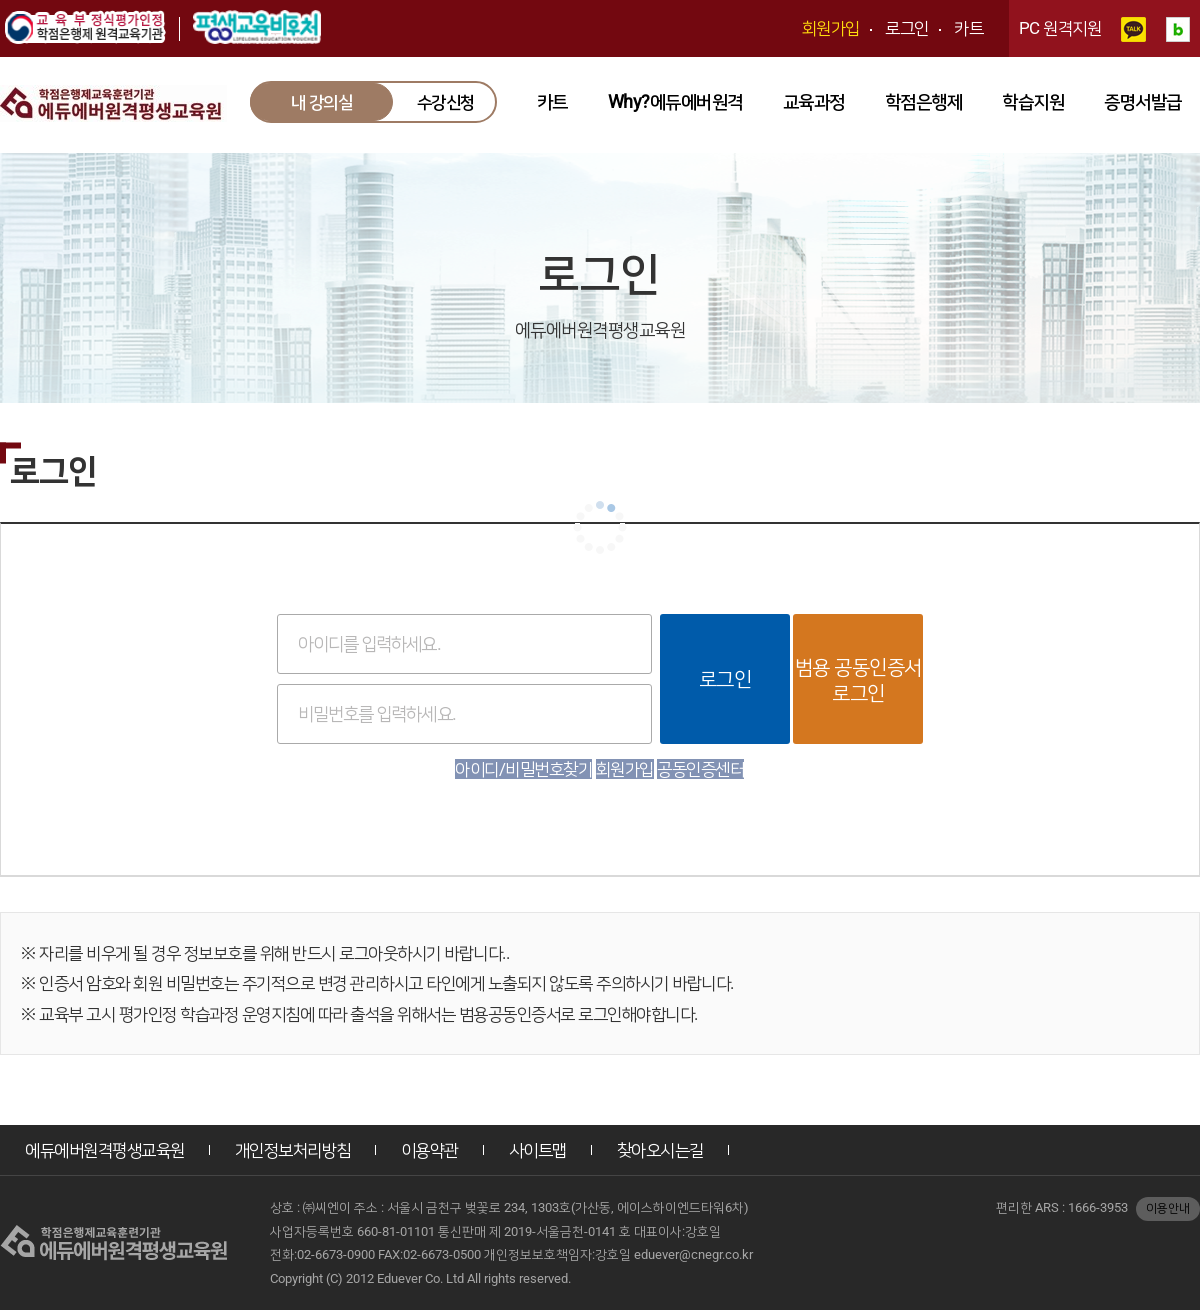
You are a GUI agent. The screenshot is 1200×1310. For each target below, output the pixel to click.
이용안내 (1168, 1208)
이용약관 (430, 1150)
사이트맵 (538, 1150)
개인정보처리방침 (293, 1150)
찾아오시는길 (660, 1150)
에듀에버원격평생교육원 (105, 1150)
